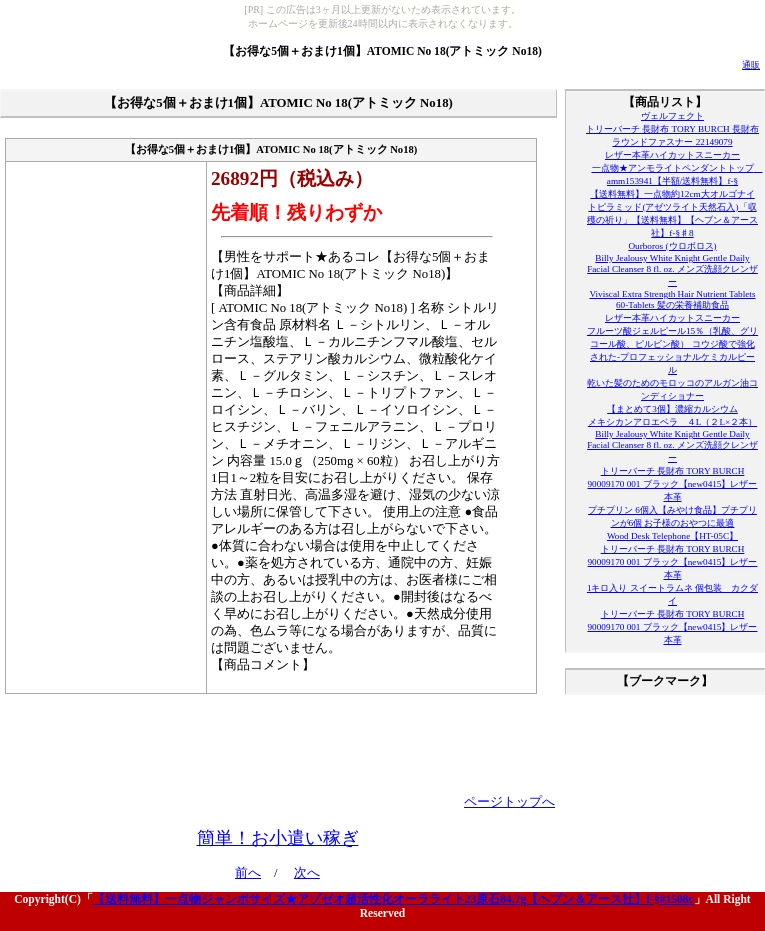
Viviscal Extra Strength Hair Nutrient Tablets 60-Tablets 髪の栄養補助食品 (672, 299)
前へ (248, 873)
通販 (751, 65)
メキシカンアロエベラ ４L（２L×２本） (672, 422)
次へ (307, 873)
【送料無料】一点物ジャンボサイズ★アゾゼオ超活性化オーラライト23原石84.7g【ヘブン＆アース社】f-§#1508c (393, 899)
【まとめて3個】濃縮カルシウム (672, 409)
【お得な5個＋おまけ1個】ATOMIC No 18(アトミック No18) (382, 51)
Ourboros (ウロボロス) (672, 246)
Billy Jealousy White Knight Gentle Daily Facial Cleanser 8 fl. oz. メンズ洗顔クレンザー (672, 270)
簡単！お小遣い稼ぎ (278, 838)
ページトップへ (509, 802)
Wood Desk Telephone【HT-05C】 (672, 536)
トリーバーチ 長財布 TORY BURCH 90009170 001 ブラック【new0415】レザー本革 (673, 484)
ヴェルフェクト (672, 116)
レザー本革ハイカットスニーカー (672, 155)
